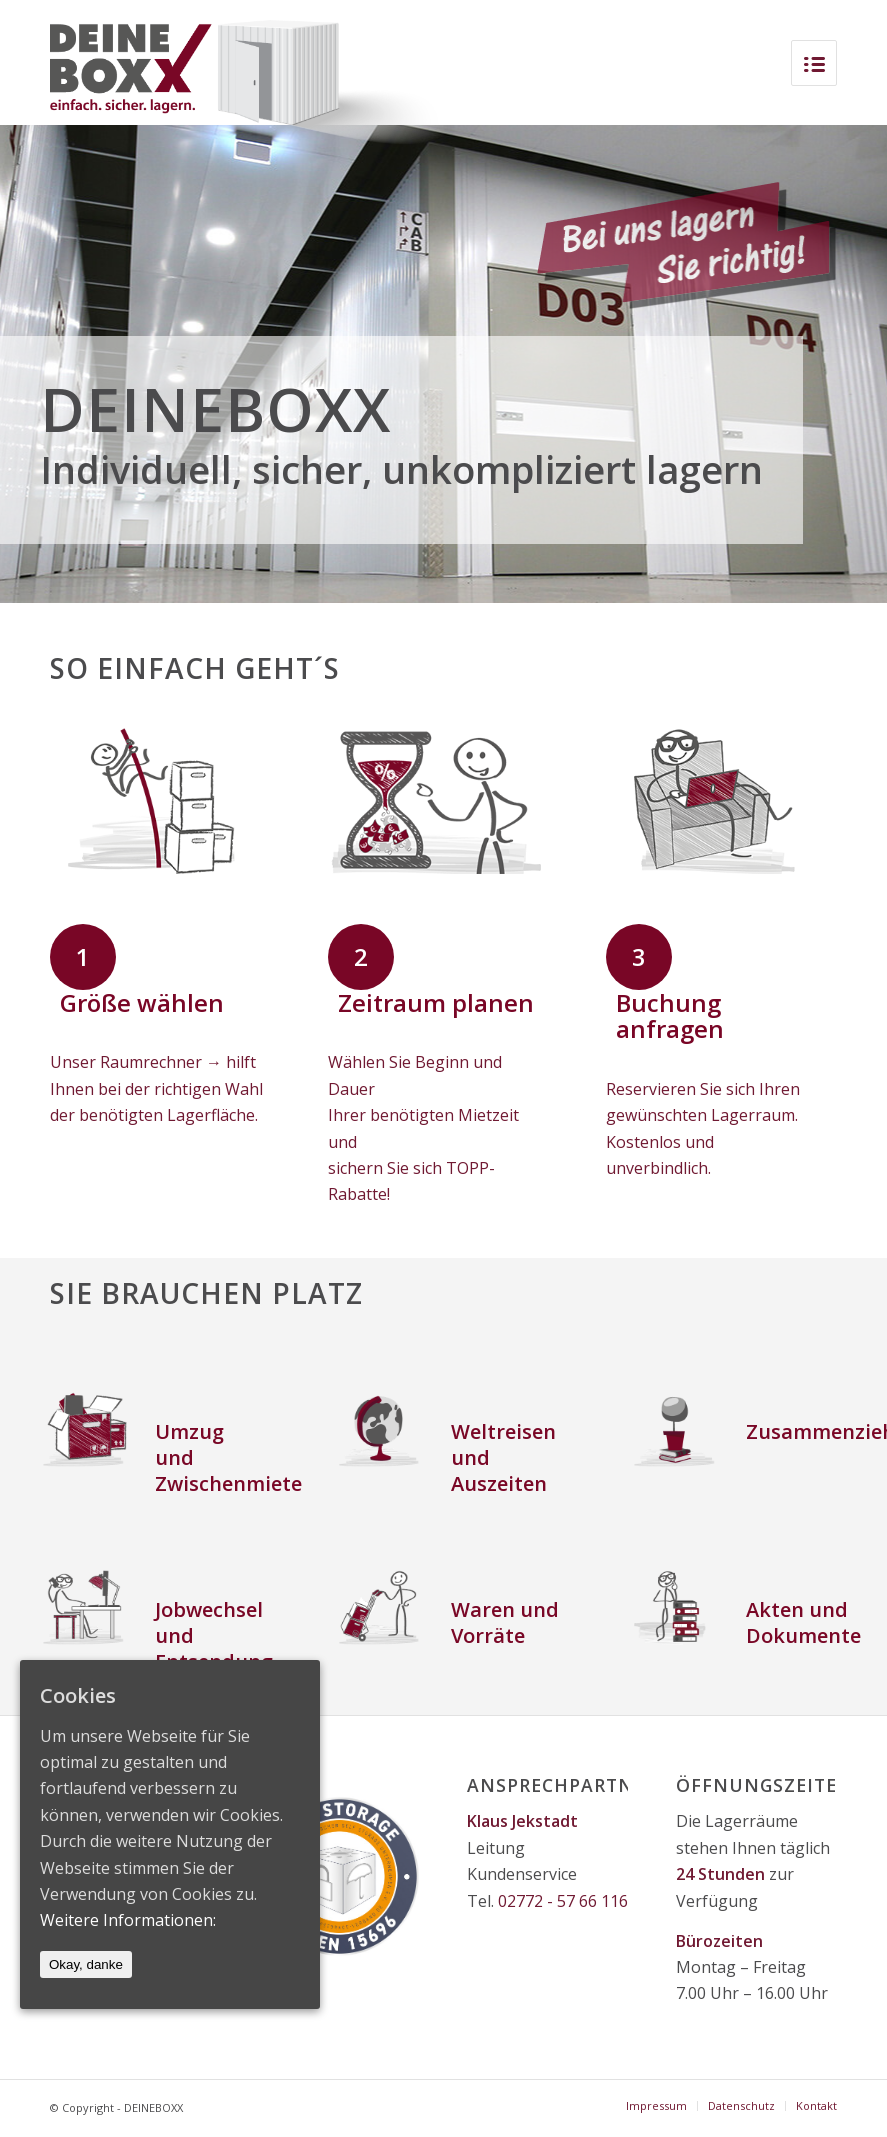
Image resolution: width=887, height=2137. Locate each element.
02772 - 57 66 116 (563, 1901)
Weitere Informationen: (128, 1920)
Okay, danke (86, 1964)
